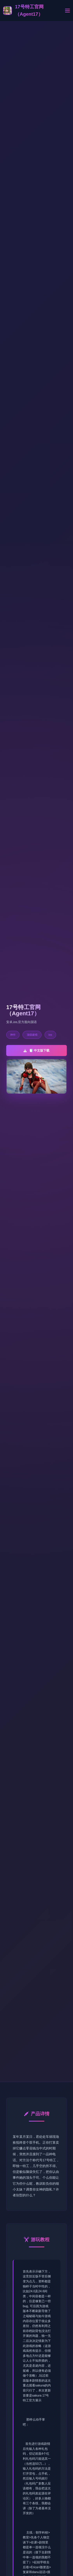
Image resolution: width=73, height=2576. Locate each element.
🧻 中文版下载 (36, 1050)
